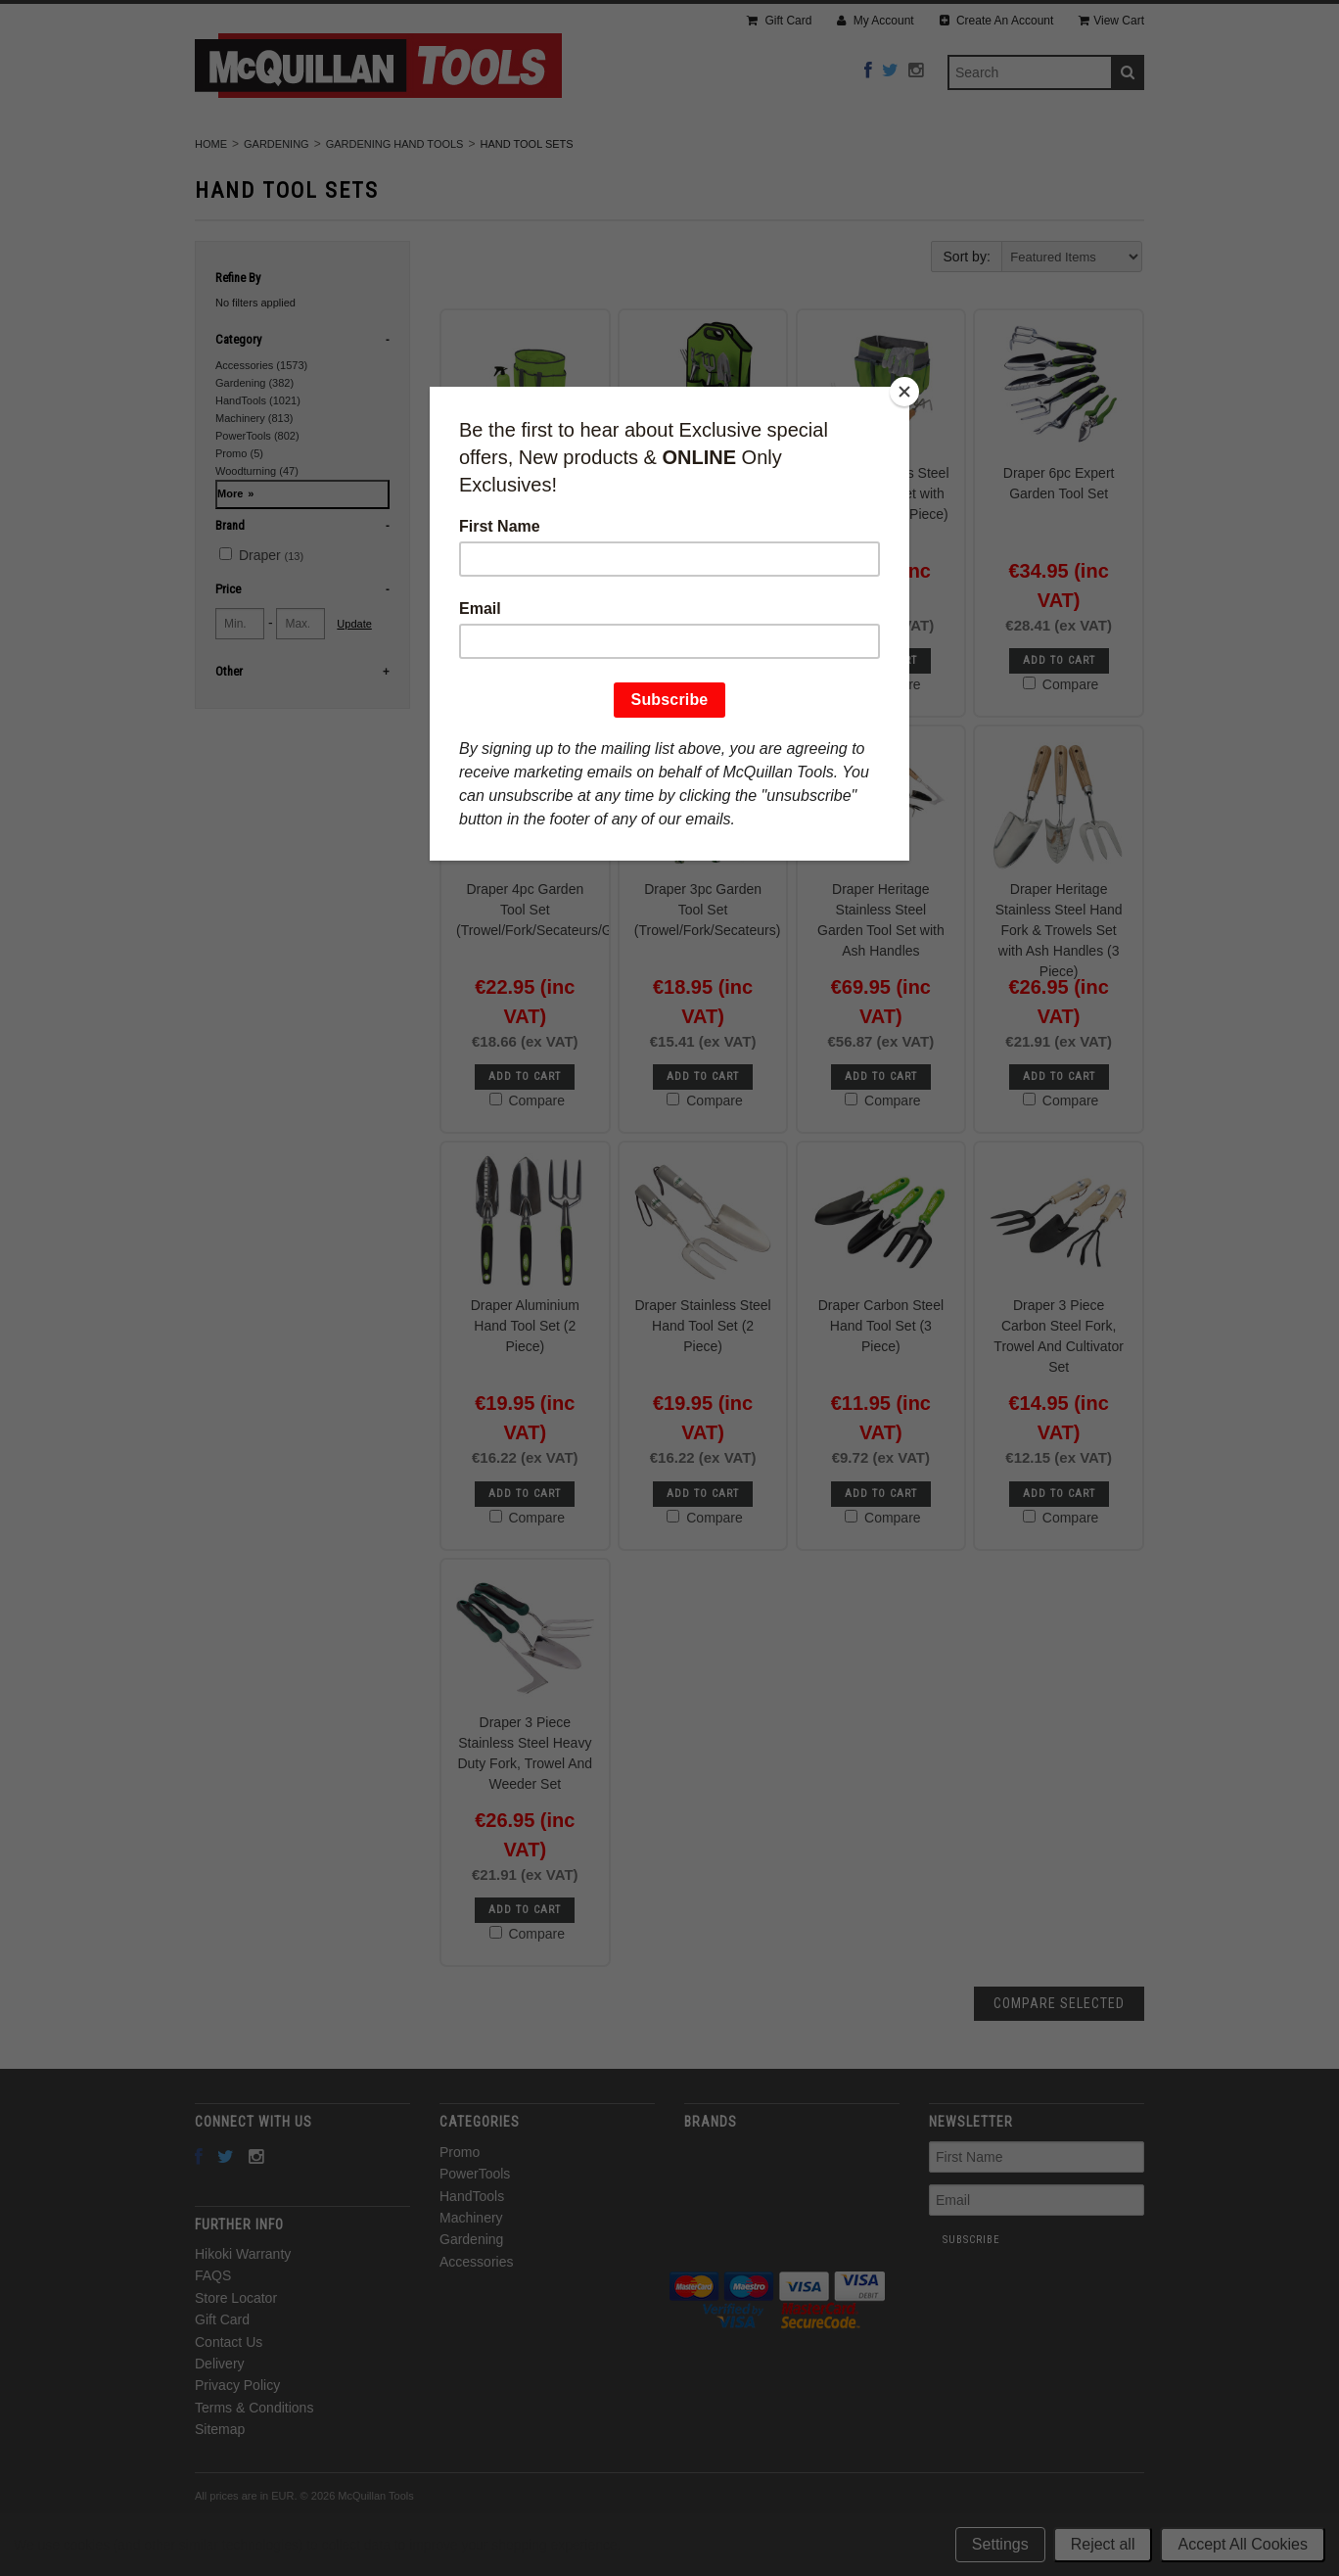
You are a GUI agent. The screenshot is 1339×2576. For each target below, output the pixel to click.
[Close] (904, 391)
